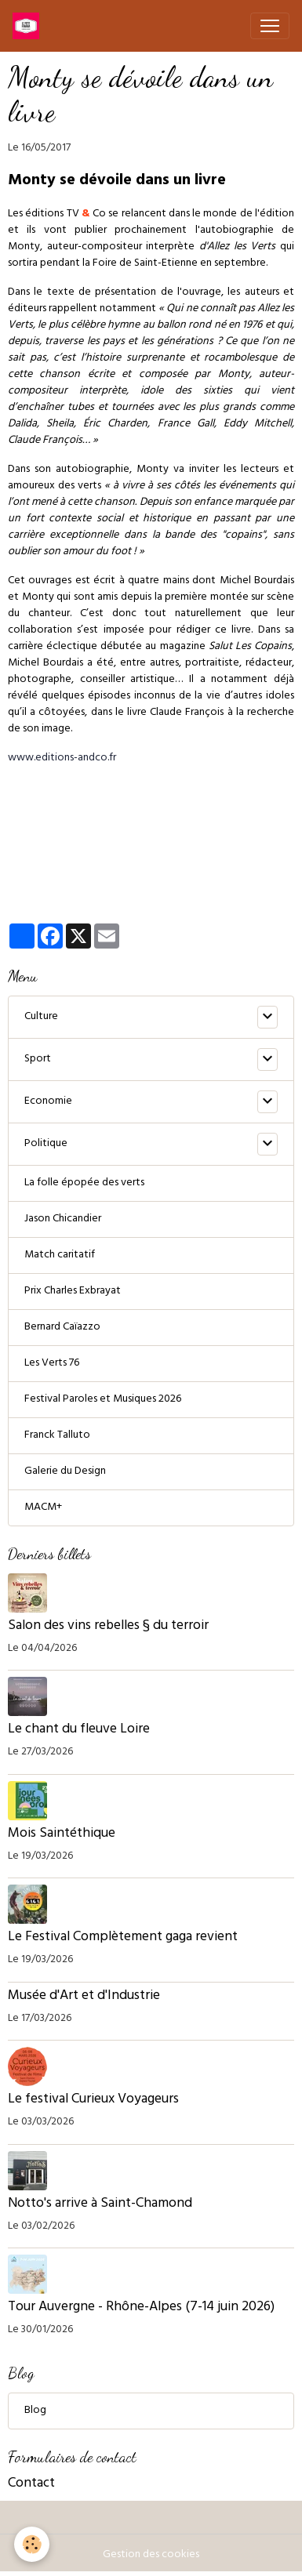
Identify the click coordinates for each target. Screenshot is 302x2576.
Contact (31, 2484)
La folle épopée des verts (84, 1183)
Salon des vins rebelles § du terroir (108, 1626)
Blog (35, 2411)
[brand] (29, 26)
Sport (37, 1059)
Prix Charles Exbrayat (72, 1291)
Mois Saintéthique (61, 1834)
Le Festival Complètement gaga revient (123, 1938)
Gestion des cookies (151, 2555)
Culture (41, 1017)
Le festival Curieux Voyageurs (93, 2100)
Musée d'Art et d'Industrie (85, 1996)
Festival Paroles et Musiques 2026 (102, 1399)
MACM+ (43, 1507)
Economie (48, 1102)
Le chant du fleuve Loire (79, 1730)
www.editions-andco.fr (62, 758)
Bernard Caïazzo (62, 1327)
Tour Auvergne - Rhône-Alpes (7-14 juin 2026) (141, 2308)
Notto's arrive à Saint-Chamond (100, 2204)
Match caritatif (59, 1255)
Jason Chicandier (62, 1219)
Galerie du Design (65, 1471)
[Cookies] (31, 2544)
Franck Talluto (57, 1435)
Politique (45, 1144)
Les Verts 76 (51, 1363)
